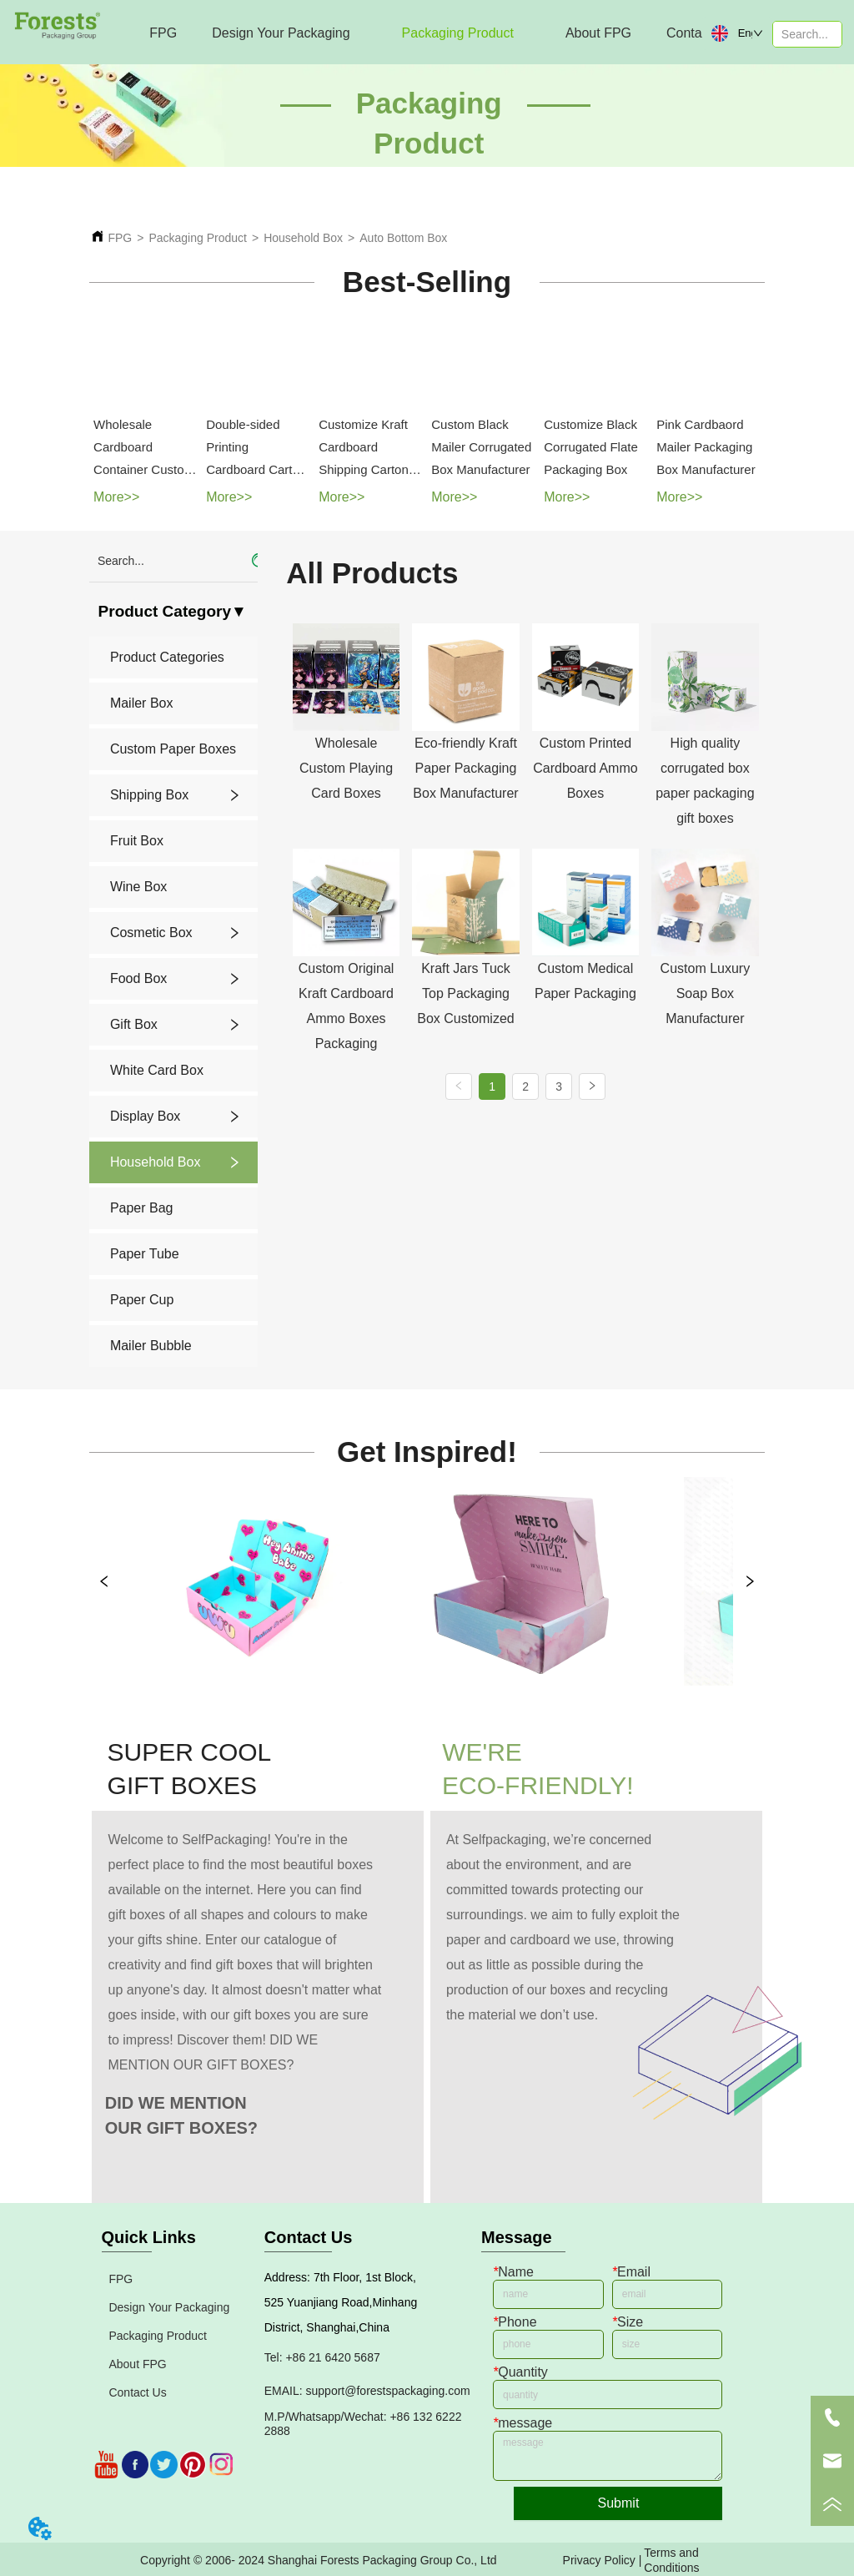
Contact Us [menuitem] (699, 33)
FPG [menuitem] (163, 33)
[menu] (409, 33)
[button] (280, 33)
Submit (619, 2503)
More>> (116, 497)
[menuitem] (280, 33)
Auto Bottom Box (403, 237)
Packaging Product (197, 237)
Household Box (303, 237)
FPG (120, 237)
